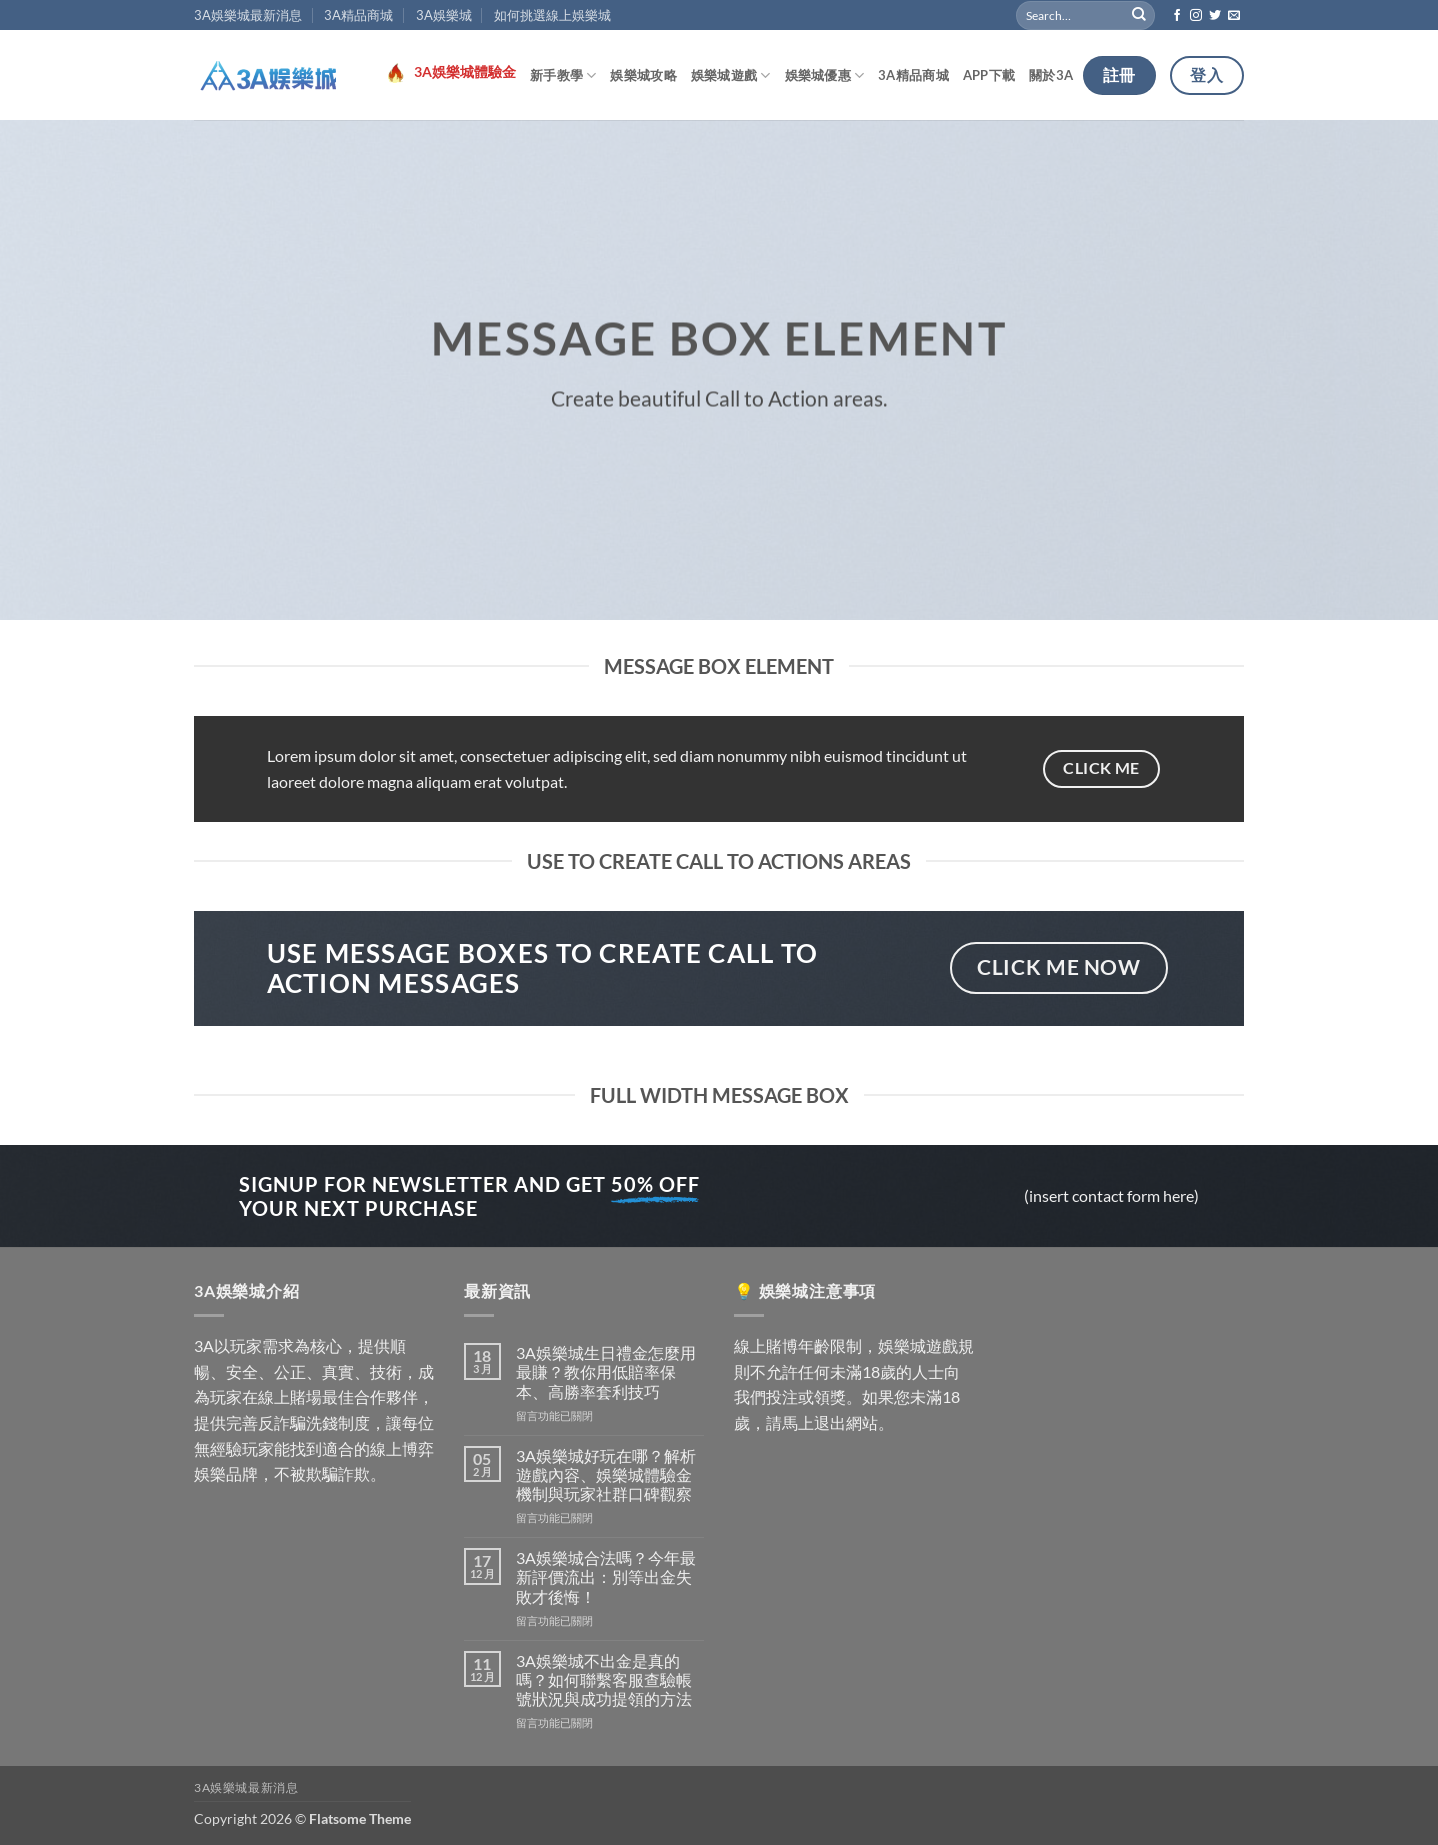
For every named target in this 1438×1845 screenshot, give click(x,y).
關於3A (1051, 75)
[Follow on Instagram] (1196, 16)
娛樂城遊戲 (731, 75)
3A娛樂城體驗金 (465, 72)
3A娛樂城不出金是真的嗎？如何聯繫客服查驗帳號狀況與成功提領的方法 (604, 1679)
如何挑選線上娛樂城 (552, 15)
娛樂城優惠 (825, 75)
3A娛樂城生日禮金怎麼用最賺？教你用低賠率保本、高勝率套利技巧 (606, 1371)
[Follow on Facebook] (1177, 16)
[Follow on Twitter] (1215, 16)
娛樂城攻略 (643, 75)
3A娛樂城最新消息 (248, 15)
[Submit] (1140, 15)
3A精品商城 (358, 15)
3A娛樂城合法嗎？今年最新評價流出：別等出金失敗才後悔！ (606, 1576)
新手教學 (563, 75)
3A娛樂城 (444, 15)
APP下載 (989, 75)
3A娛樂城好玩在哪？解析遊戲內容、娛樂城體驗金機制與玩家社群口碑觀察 (606, 1474)
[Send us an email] (1234, 16)
